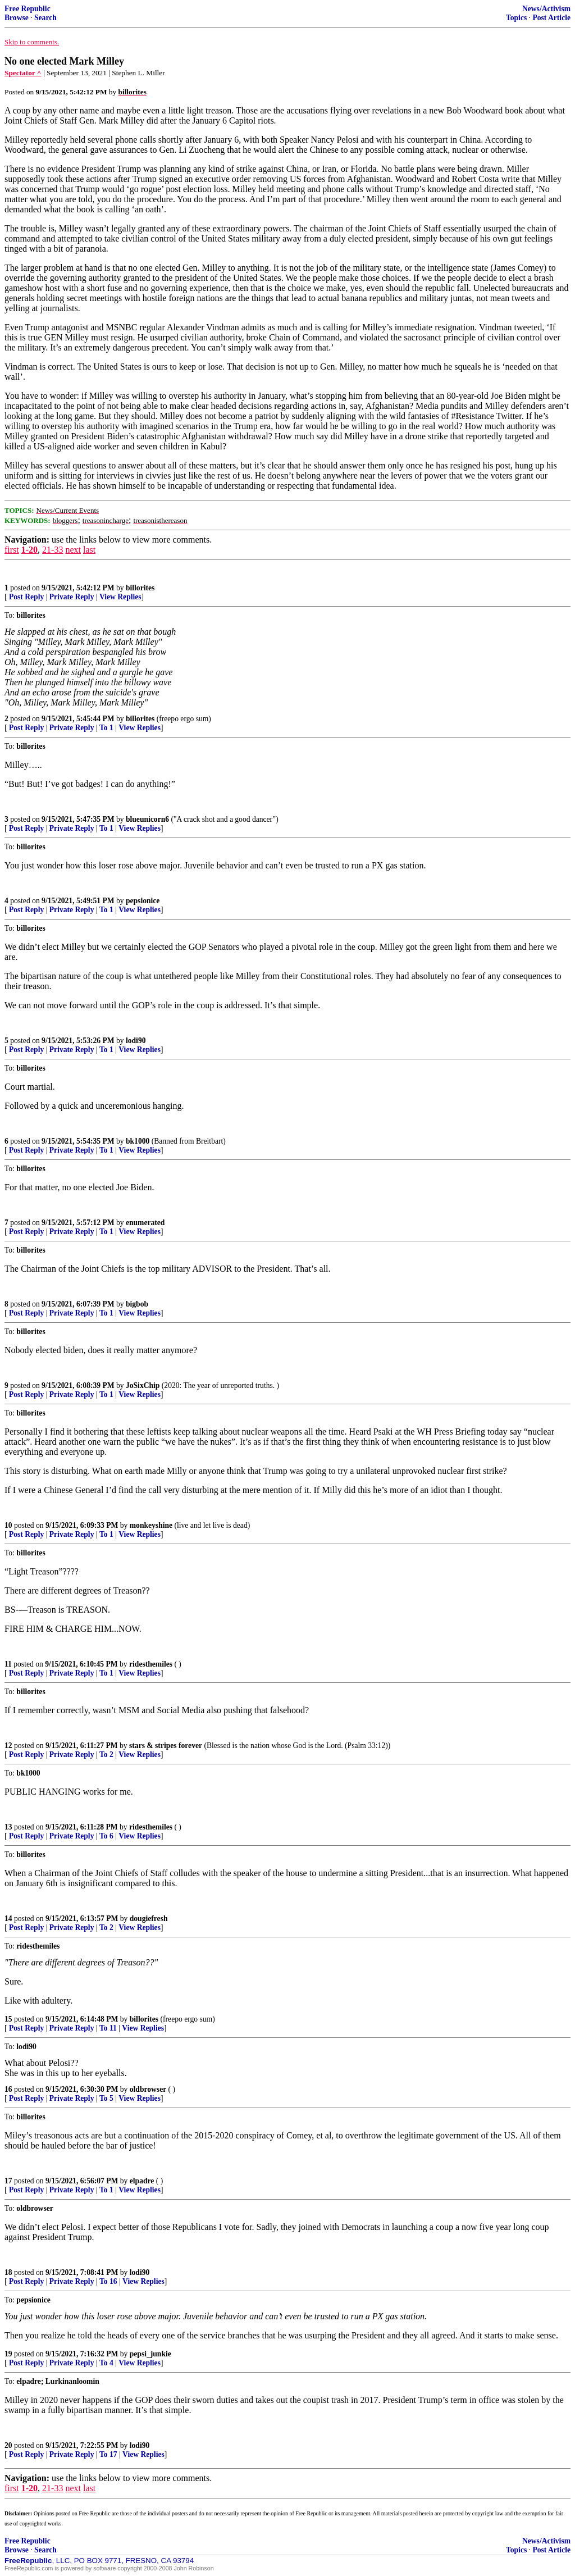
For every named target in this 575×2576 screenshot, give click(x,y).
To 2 (106, 1754)
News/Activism (546, 8)
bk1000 (137, 1141)
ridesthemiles (150, 1664)
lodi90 (136, 1040)
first (11, 549)
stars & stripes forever (165, 1745)
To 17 (108, 2454)
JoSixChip (142, 1385)
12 (8, 1745)
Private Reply (71, 597)
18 (8, 2272)
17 (8, 2181)
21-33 (52, 549)
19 (8, 2354)
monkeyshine (151, 1525)
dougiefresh (149, 1918)
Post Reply (26, 597)
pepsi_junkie (150, 2354)
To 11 (108, 2028)
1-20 (29, 549)
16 (8, 2089)
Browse (16, 17)
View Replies (120, 597)
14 (8, 1918)
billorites (140, 588)
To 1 (106, 727)
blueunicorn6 (147, 819)
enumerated (145, 1222)
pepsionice (142, 900)
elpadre (142, 2181)
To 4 (106, 2363)
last (89, 549)
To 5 (106, 2098)
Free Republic (27, 8)
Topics (516, 17)
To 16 (108, 2281)
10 (8, 1525)
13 (8, 1827)
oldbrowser (148, 2089)
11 (8, 1664)
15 (8, 2019)
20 (8, 2445)
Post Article (551, 17)
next (73, 549)
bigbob (137, 1304)
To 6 (106, 1836)
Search (45, 17)
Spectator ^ (23, 73)
